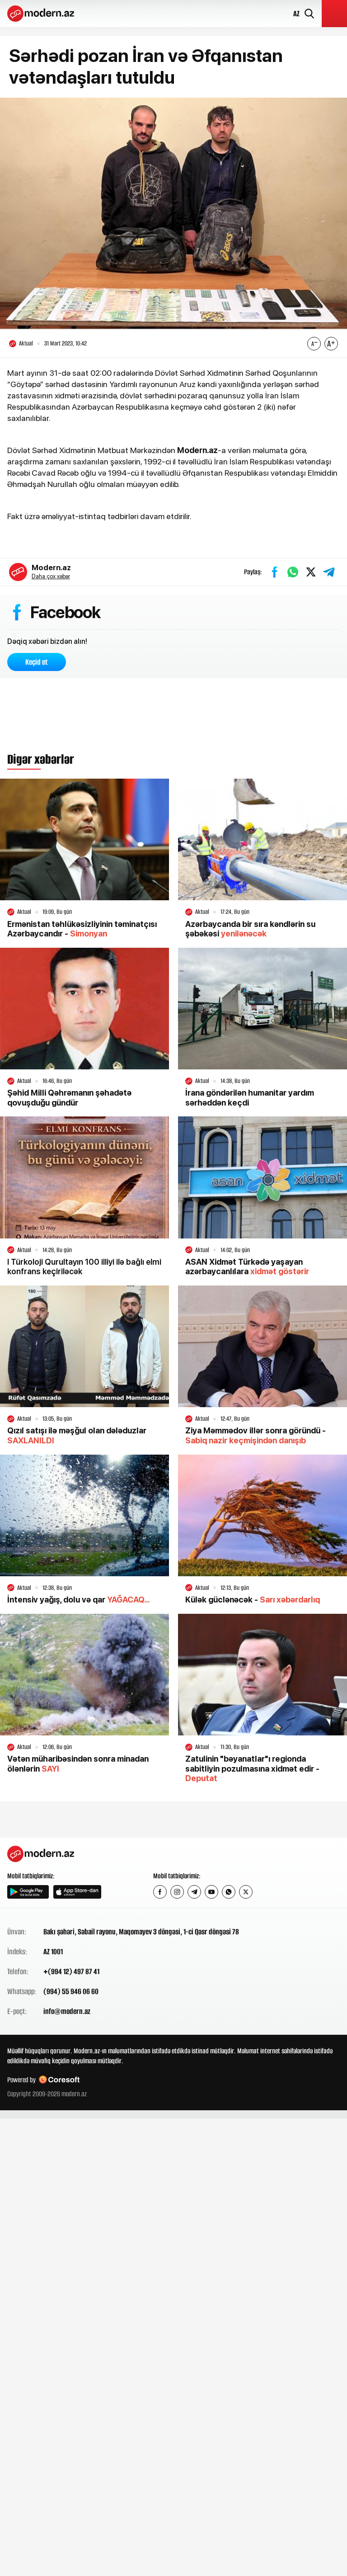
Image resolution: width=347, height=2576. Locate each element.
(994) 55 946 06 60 (70, 1991)
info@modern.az (66, 2011)
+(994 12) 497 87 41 (71, 1971)
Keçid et (36, 662)
